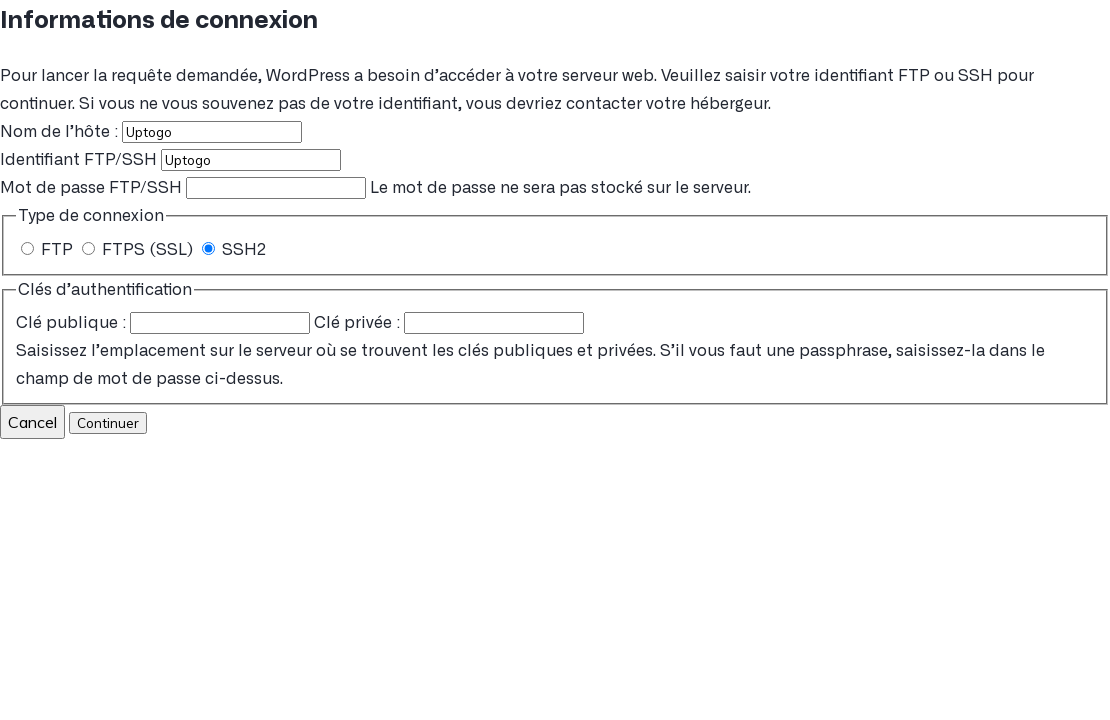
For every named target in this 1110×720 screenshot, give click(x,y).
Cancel (32, 422)
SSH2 (234, 250)
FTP (49, 250)
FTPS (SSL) (139, 250)
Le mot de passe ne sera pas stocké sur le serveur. (375, 188)
